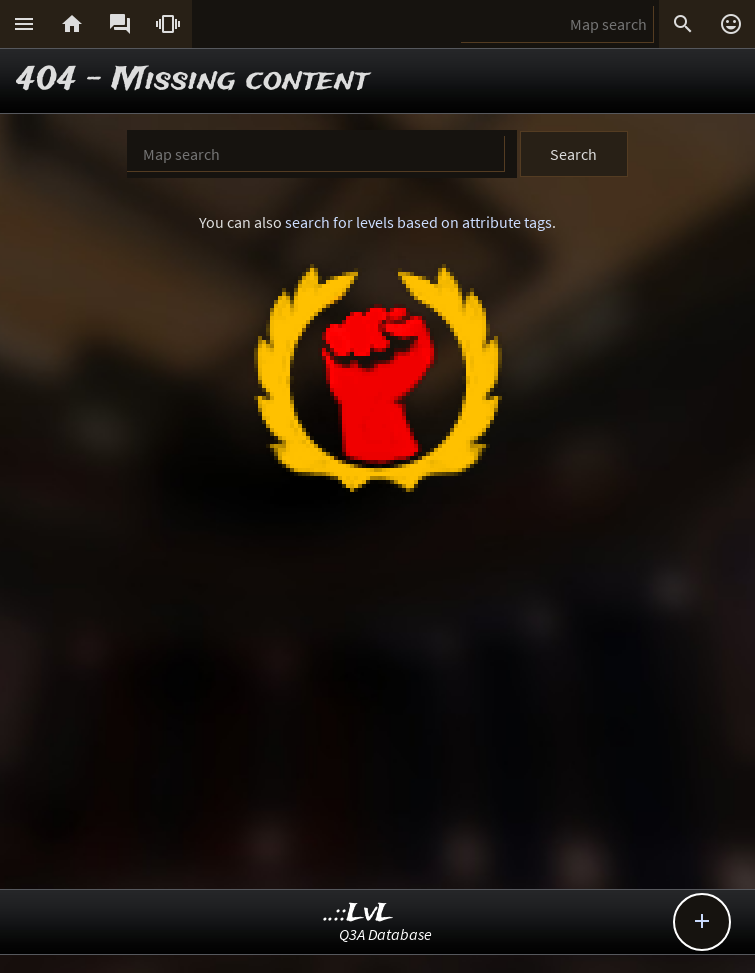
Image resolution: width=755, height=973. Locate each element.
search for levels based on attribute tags (418, 222)
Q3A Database (385, 934)
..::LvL (358, 913)
